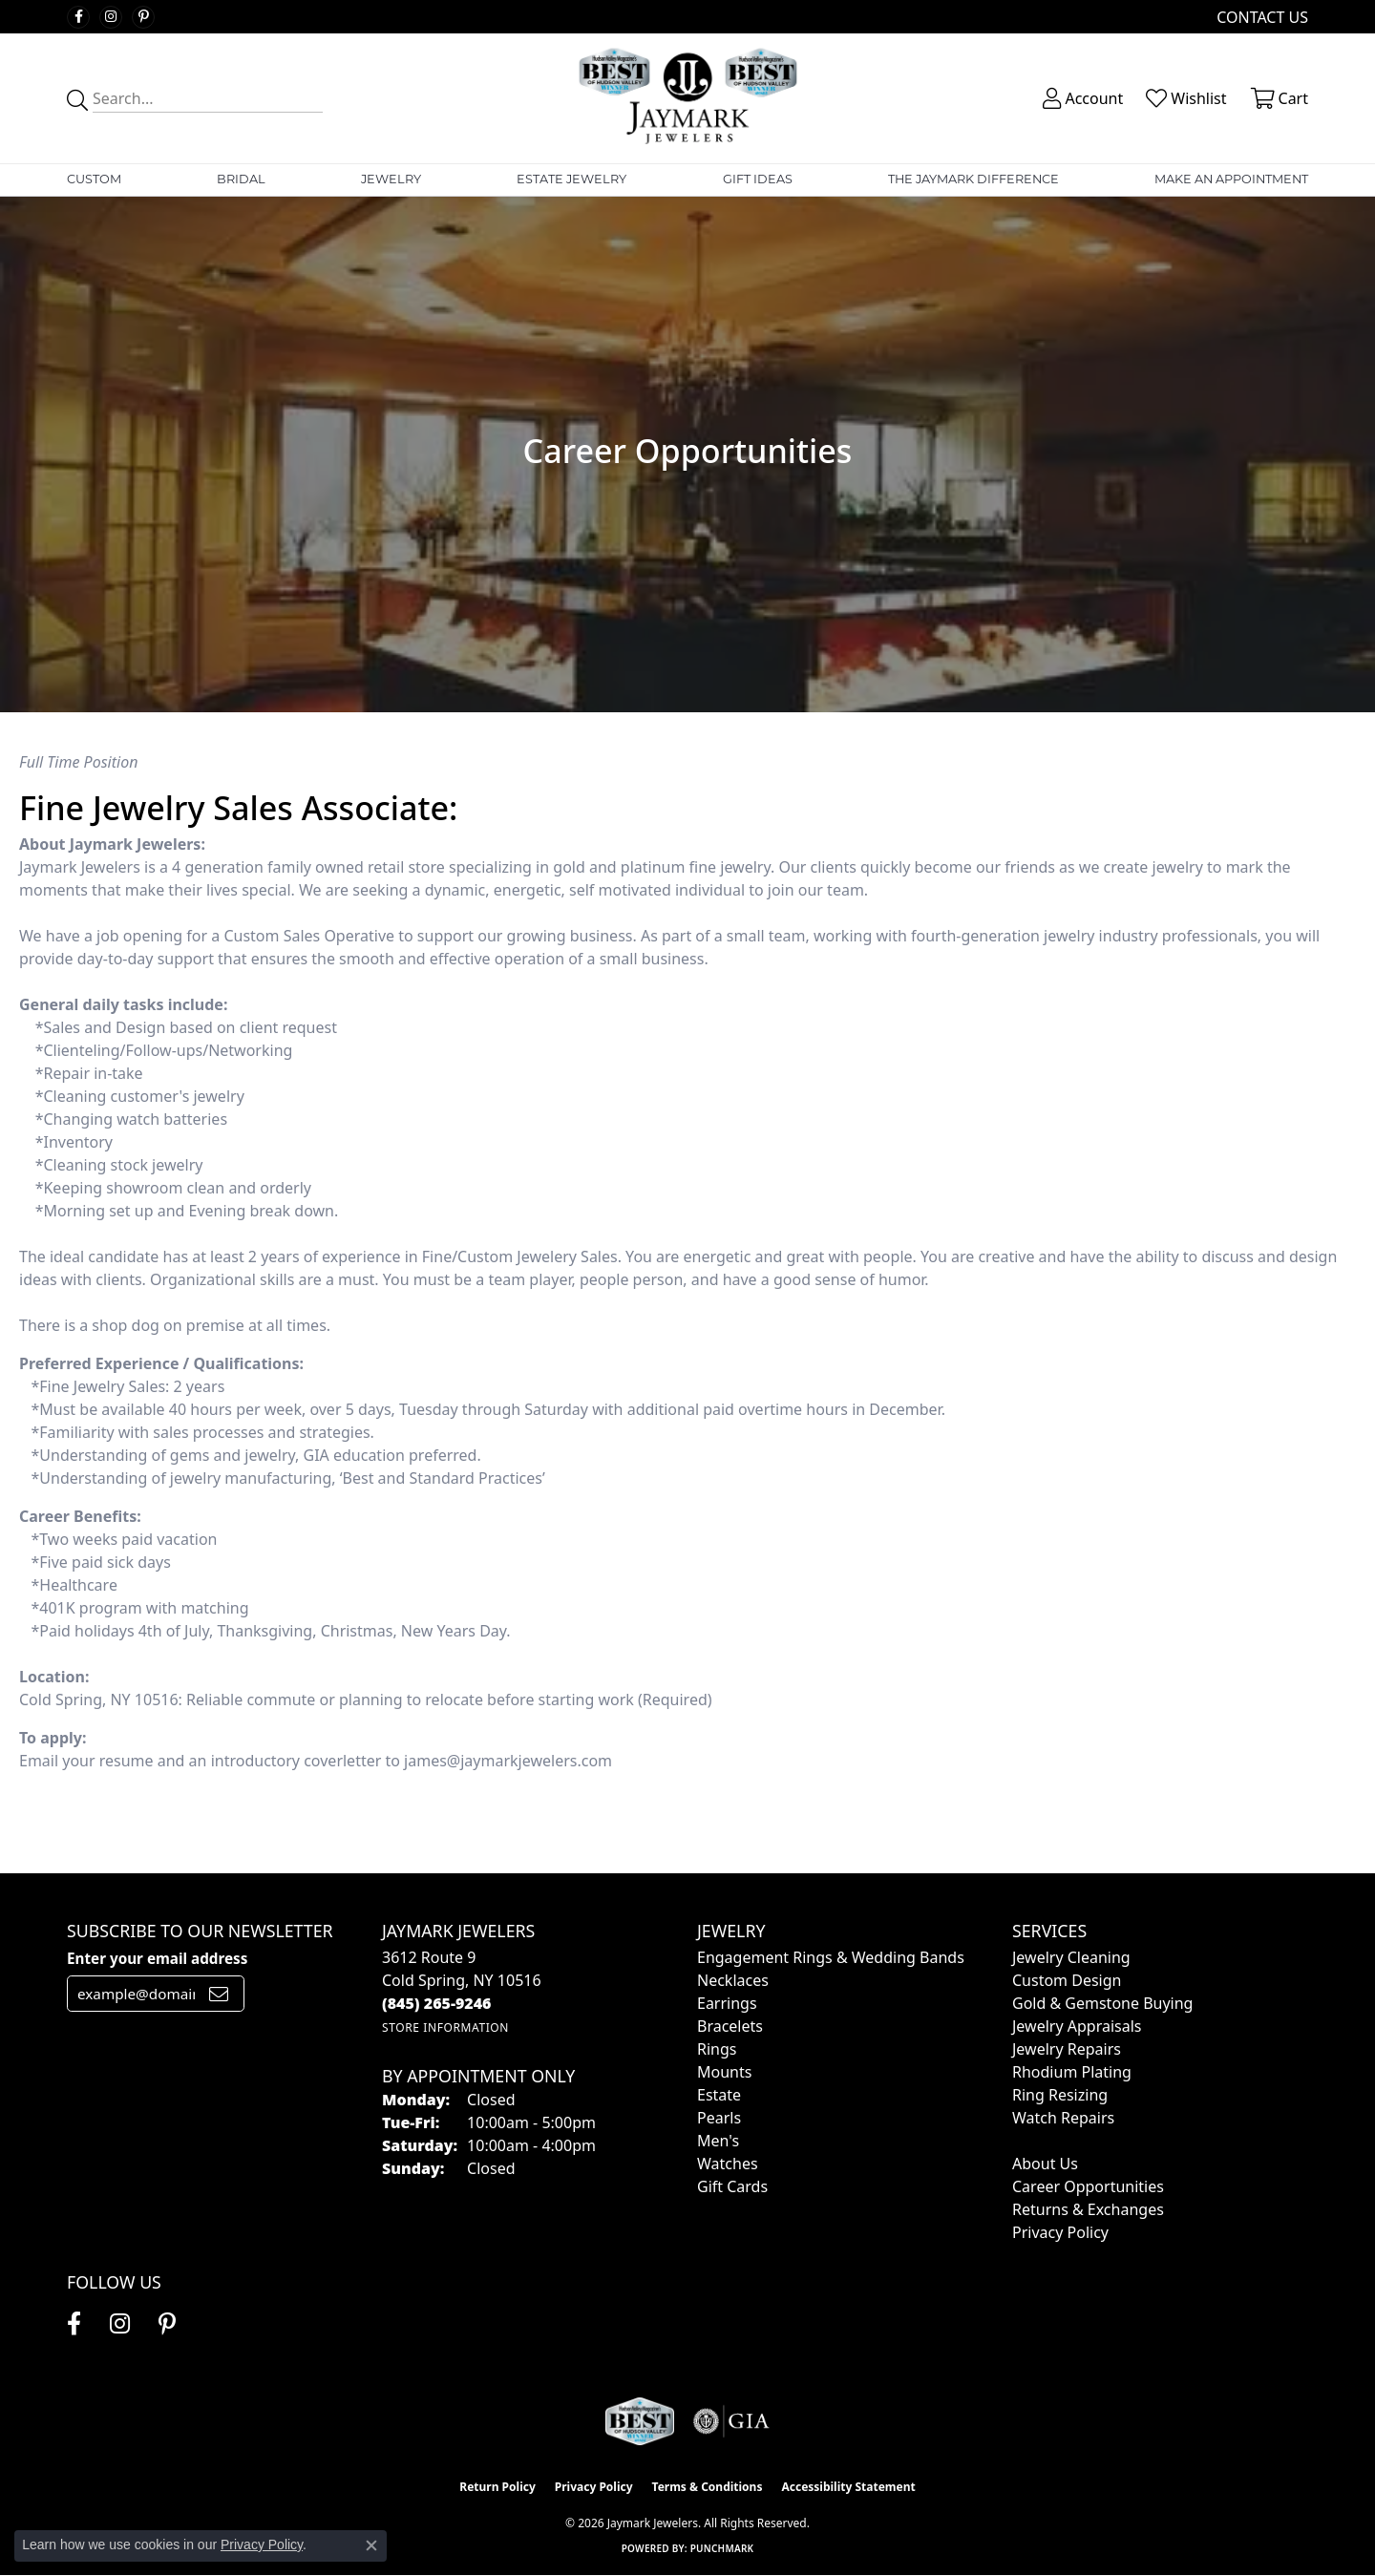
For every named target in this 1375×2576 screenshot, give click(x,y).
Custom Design (1066, 1980)
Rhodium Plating (1072, 2071)
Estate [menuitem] (719, 2094)
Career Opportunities (1088, 2186)
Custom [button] (94, 179)
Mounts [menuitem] (724, 2071)
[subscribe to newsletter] (218, 1993)
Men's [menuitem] (718, 2140)
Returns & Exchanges (1088, 2209)
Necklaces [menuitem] (733, 1980)
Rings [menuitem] (716, 2048)
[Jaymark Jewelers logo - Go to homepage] (688, 98)
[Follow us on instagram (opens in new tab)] (110, 17)
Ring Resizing (1060, 2094)
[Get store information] (445, 2027)
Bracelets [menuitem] (730, 2026)
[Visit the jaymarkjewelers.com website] (639, 2421)
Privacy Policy (1060, 2232)
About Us (1045, 2163)
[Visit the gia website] (731, 2421)
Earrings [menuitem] (727, 2003)
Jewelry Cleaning (1071, 1957)
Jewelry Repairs (1066, 2048)
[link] (1260, 16)
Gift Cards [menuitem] (732, 2186)
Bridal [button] (241, 179)
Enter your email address (157, 1958)
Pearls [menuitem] (719, 2117)
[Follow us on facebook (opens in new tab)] (78, 17)
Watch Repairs (1063, 2117)
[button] (1081, 98)
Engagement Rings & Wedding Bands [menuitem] (830, 1957)
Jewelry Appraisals (1076, 2026)
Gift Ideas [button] (758, 179)
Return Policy (497, 2487)
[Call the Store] (437, 2003)
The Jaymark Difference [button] (973, 179)
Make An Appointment (1231, 179)
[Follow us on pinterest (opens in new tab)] (143, 17)
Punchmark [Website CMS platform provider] (722, 2548)
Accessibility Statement (848, 2487)
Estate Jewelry (571, 179)
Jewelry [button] (391, 179)
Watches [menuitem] (727, 2163)
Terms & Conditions (707, 2487)
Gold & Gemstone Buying (1102, 2003)
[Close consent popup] (371, 2545)
